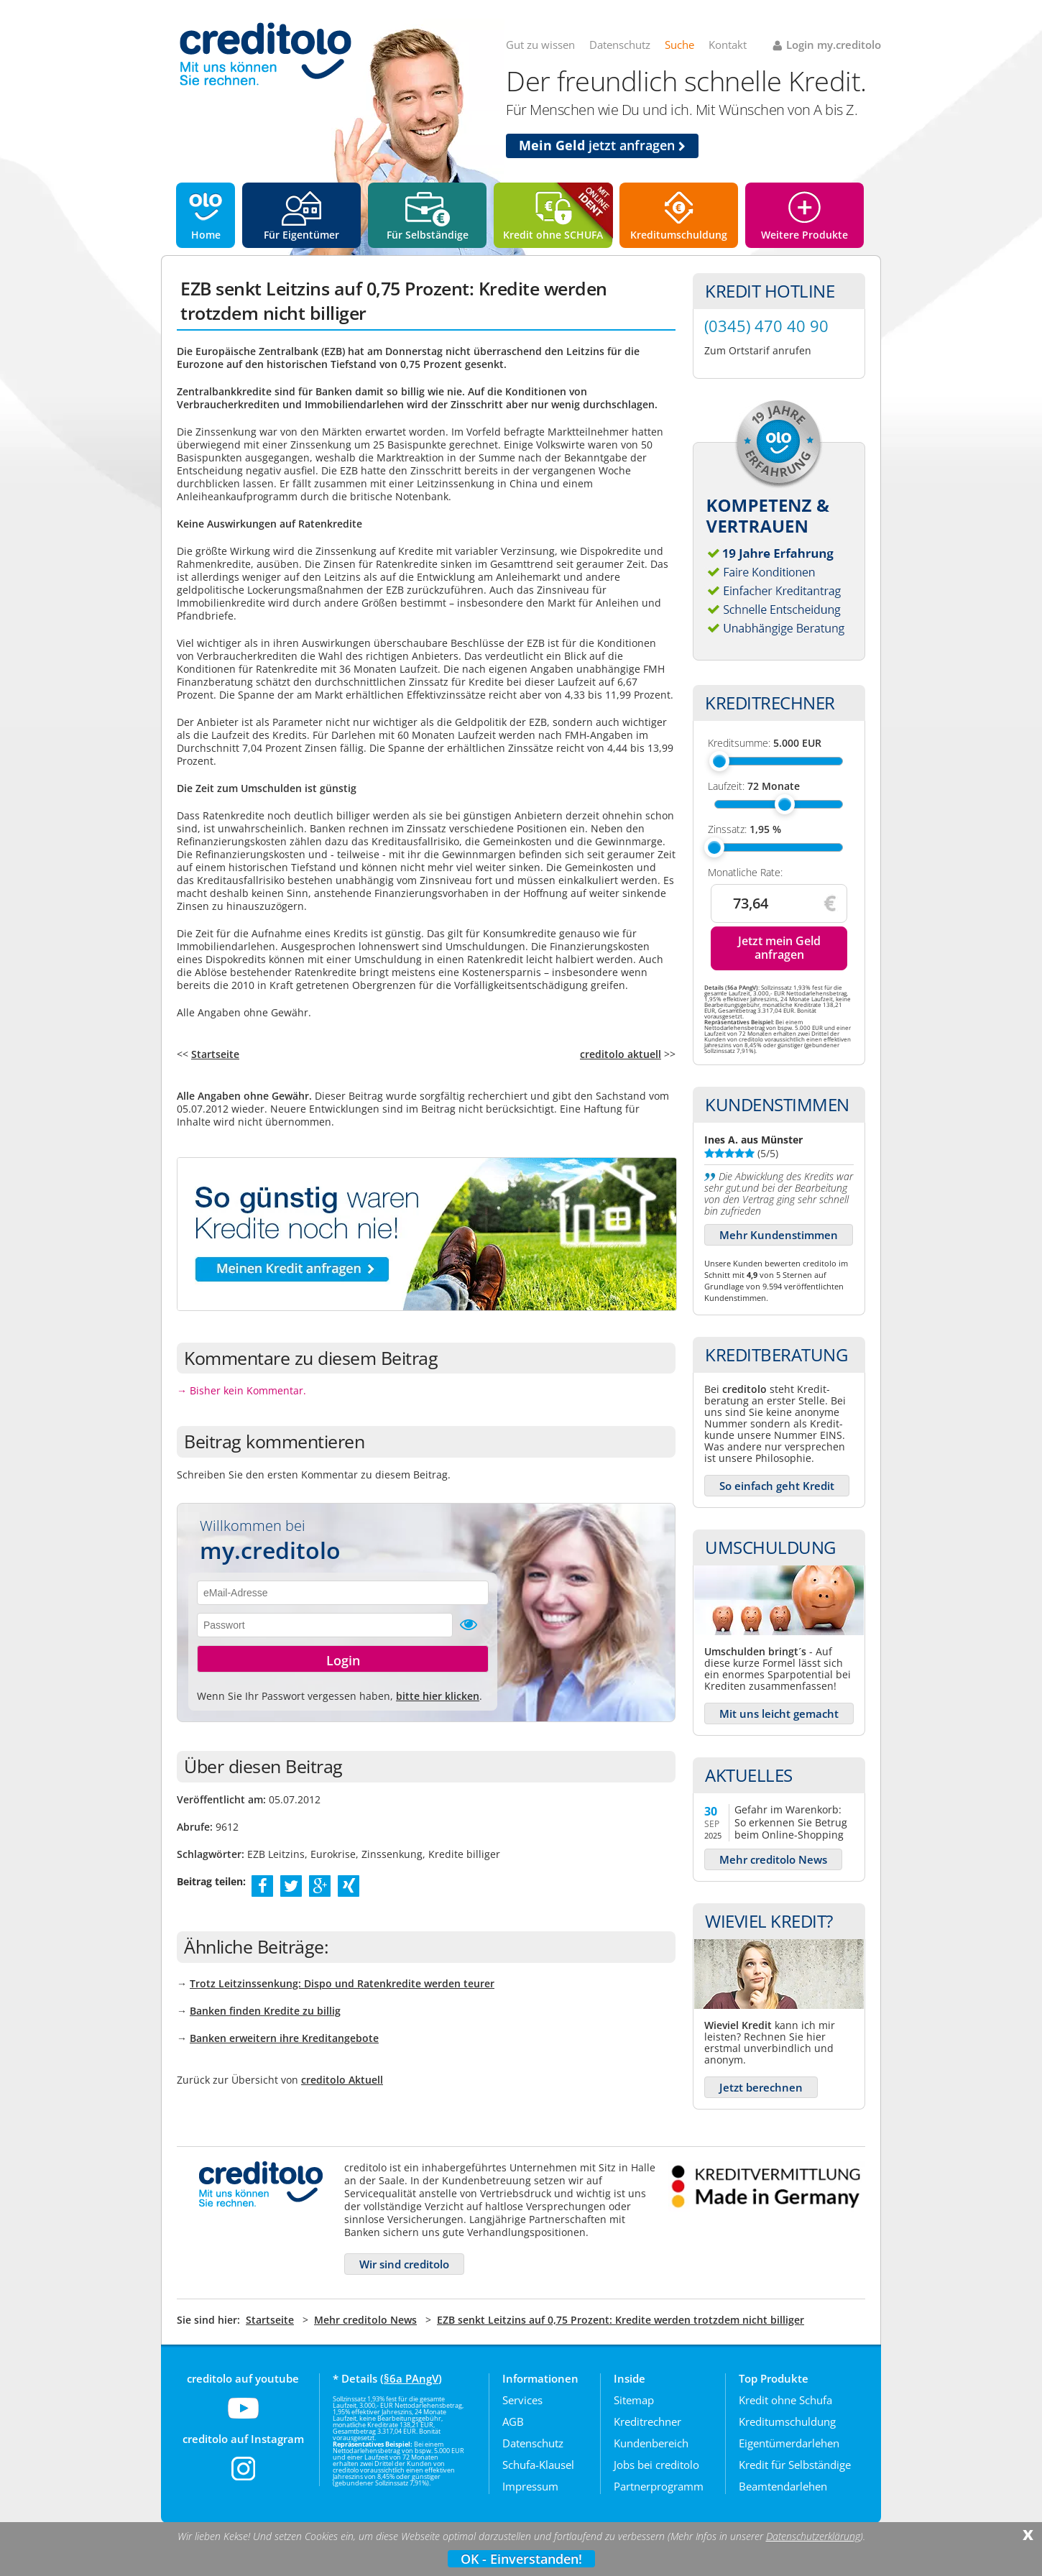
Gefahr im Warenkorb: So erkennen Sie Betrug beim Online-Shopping (790, 1822)
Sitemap (634, 2400)
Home (206, 235)
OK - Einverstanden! (521, 2558)
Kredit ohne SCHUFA (553, 235)
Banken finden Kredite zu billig (265, 2011)
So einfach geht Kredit (776, 1485)
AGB (513, 2421)
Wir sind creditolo (404, 2264)
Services (522, 2400)
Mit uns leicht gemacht (779, 1713)
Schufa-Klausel (538, 2464)
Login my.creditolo (833, 44)
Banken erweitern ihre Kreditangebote (284, 2038)
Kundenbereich (651, 2443)
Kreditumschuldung (678, 235)
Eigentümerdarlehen (789, 2443)
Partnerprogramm (659, 2486)
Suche (679, 44)
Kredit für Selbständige (795, 2464)
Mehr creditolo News (773, 1859)
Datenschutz (619, 44)
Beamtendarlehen (783, 2486)
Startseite (215, 1054)
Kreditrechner (647, 2421)
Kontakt (728, 44)
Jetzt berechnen (761, 2087)
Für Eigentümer (301, 235)
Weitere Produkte (804, 235)
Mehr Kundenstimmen (778, 1235)
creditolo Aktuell (342, 2080)
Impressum (530, 2486)
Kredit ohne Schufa (785, 2400)
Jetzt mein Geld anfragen (779, 947)
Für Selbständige (428, 235)
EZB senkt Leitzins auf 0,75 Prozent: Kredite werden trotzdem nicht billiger (620, 2320)
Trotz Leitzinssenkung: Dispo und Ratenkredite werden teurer (342, 1983)
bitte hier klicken (437, 1696)
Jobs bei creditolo (656, 2464)
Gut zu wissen (540, 44)
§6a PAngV (411, 2378)
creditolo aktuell (620, 1054)
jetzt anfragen (602, 145)
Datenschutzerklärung (813, 2536)
